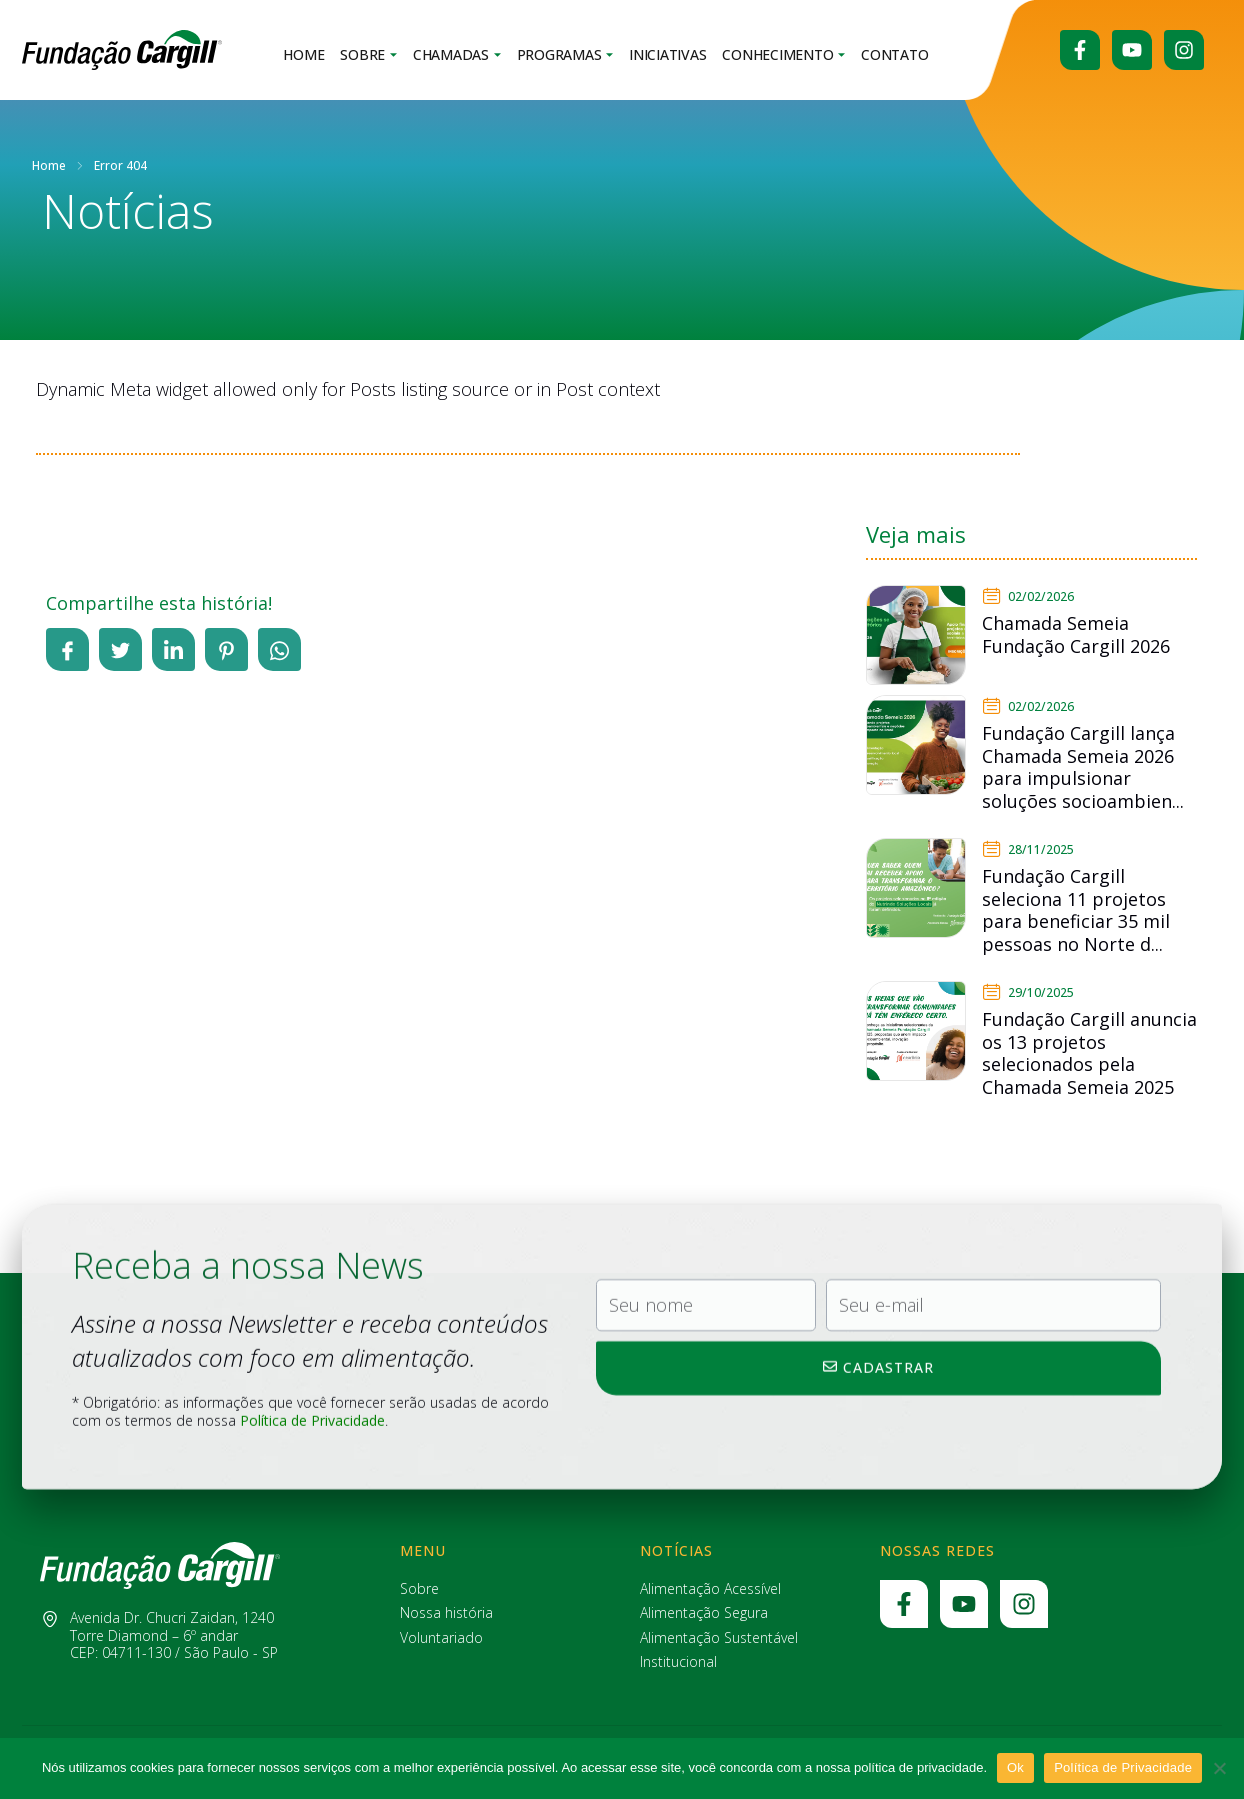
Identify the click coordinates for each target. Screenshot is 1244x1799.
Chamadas (457, 55)
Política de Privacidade (1123, 1767)
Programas (565, 55)
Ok (1015, 1767)
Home (303, 55)
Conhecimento (783, 55)
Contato (894, 55)
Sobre (368, 55)
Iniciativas (667, 55)
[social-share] (67, 649)
